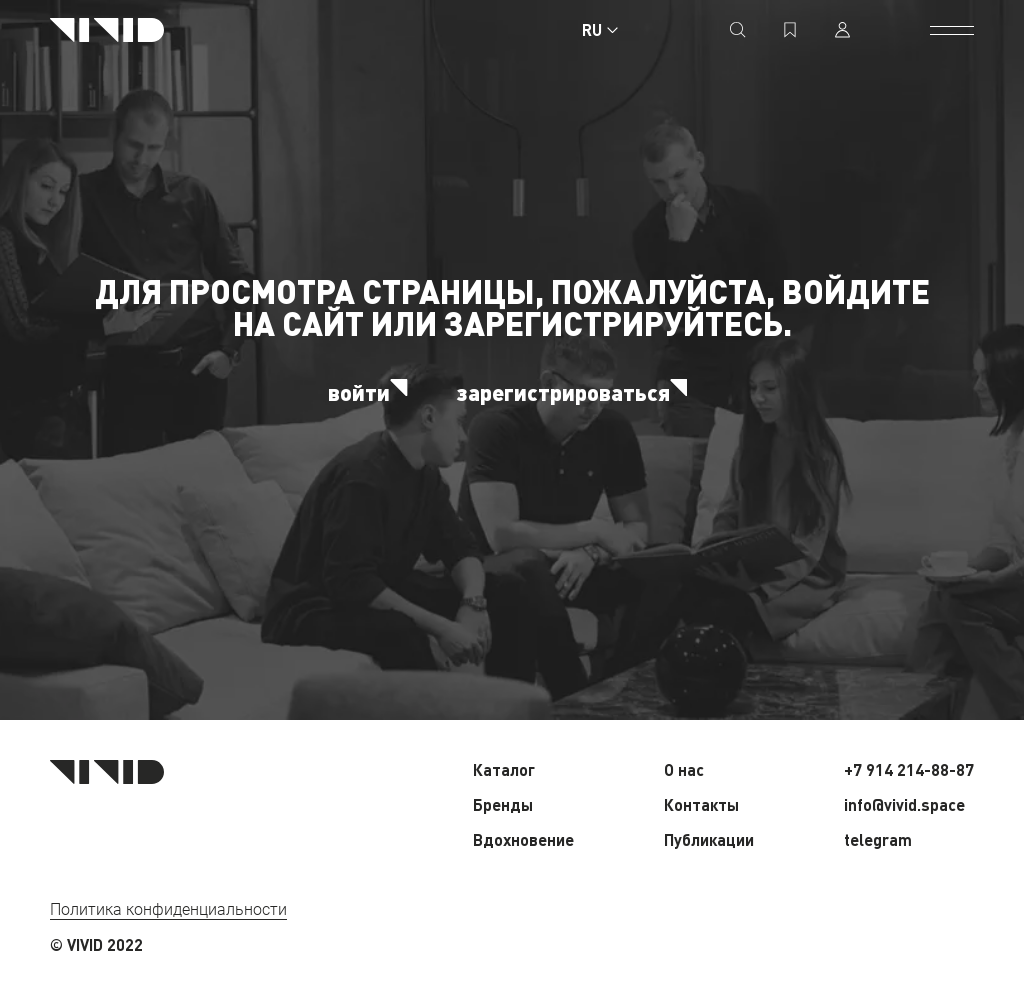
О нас (684, 769)
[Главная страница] (107, 30)
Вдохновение (523, 839)
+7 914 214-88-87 (909, 769)
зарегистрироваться (576, 392)
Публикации (709, 839)
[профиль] (842, 30)
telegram (878, 839)
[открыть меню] (952, 30)
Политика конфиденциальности (168, 909)
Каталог (504, 769)
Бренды (503, 804)
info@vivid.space (904, 804)
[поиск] (738, 30)
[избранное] (790, 30)
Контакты (701, 804)
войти (372, 392)
